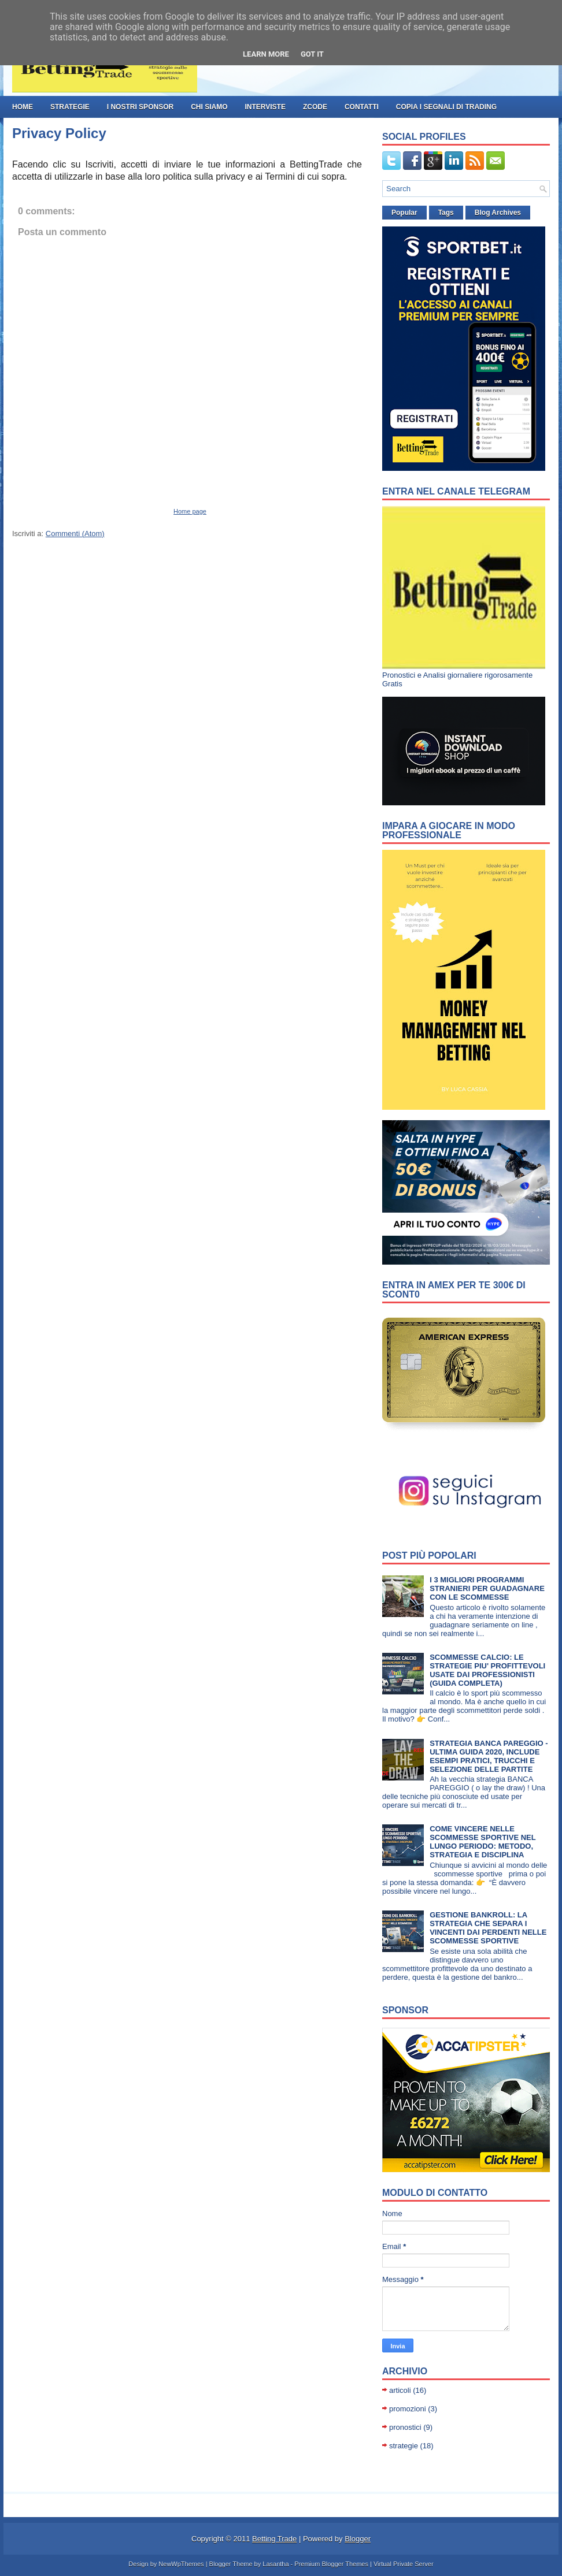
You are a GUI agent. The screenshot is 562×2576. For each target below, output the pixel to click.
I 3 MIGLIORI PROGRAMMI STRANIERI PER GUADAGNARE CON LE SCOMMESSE (487, 1588)
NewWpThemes (181, 2563)
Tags (446, 213)
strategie (70, 107)
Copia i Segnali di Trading (446, 107)
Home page (189, 511)
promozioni (407, 2408)
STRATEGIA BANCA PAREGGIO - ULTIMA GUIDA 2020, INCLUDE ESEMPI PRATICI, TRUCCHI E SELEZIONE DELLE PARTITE (489, 1756)
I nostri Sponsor (140, 107)
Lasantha (275, 2563)
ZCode (315, 107)
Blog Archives (498, 213)
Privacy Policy (59, 133)
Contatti (362, 107)
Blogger (358, 2538)
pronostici (405, 2427)
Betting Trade (274, 2538)
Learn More (266, 54)
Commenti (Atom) (75, 533)
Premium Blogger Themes (331, 2563)
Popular (404, 213)
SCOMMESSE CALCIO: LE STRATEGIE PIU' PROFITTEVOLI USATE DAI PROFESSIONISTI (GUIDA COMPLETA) (487, 1670)
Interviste (265, 107)
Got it (312, 54)
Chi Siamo (209, 107)
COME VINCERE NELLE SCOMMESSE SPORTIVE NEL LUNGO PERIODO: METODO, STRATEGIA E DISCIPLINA (482, 1841)
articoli (400, 2390)
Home (22, 107)
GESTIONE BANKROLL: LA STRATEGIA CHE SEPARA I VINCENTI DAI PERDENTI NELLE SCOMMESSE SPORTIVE (488, 1927)
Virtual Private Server (404, 2563)
